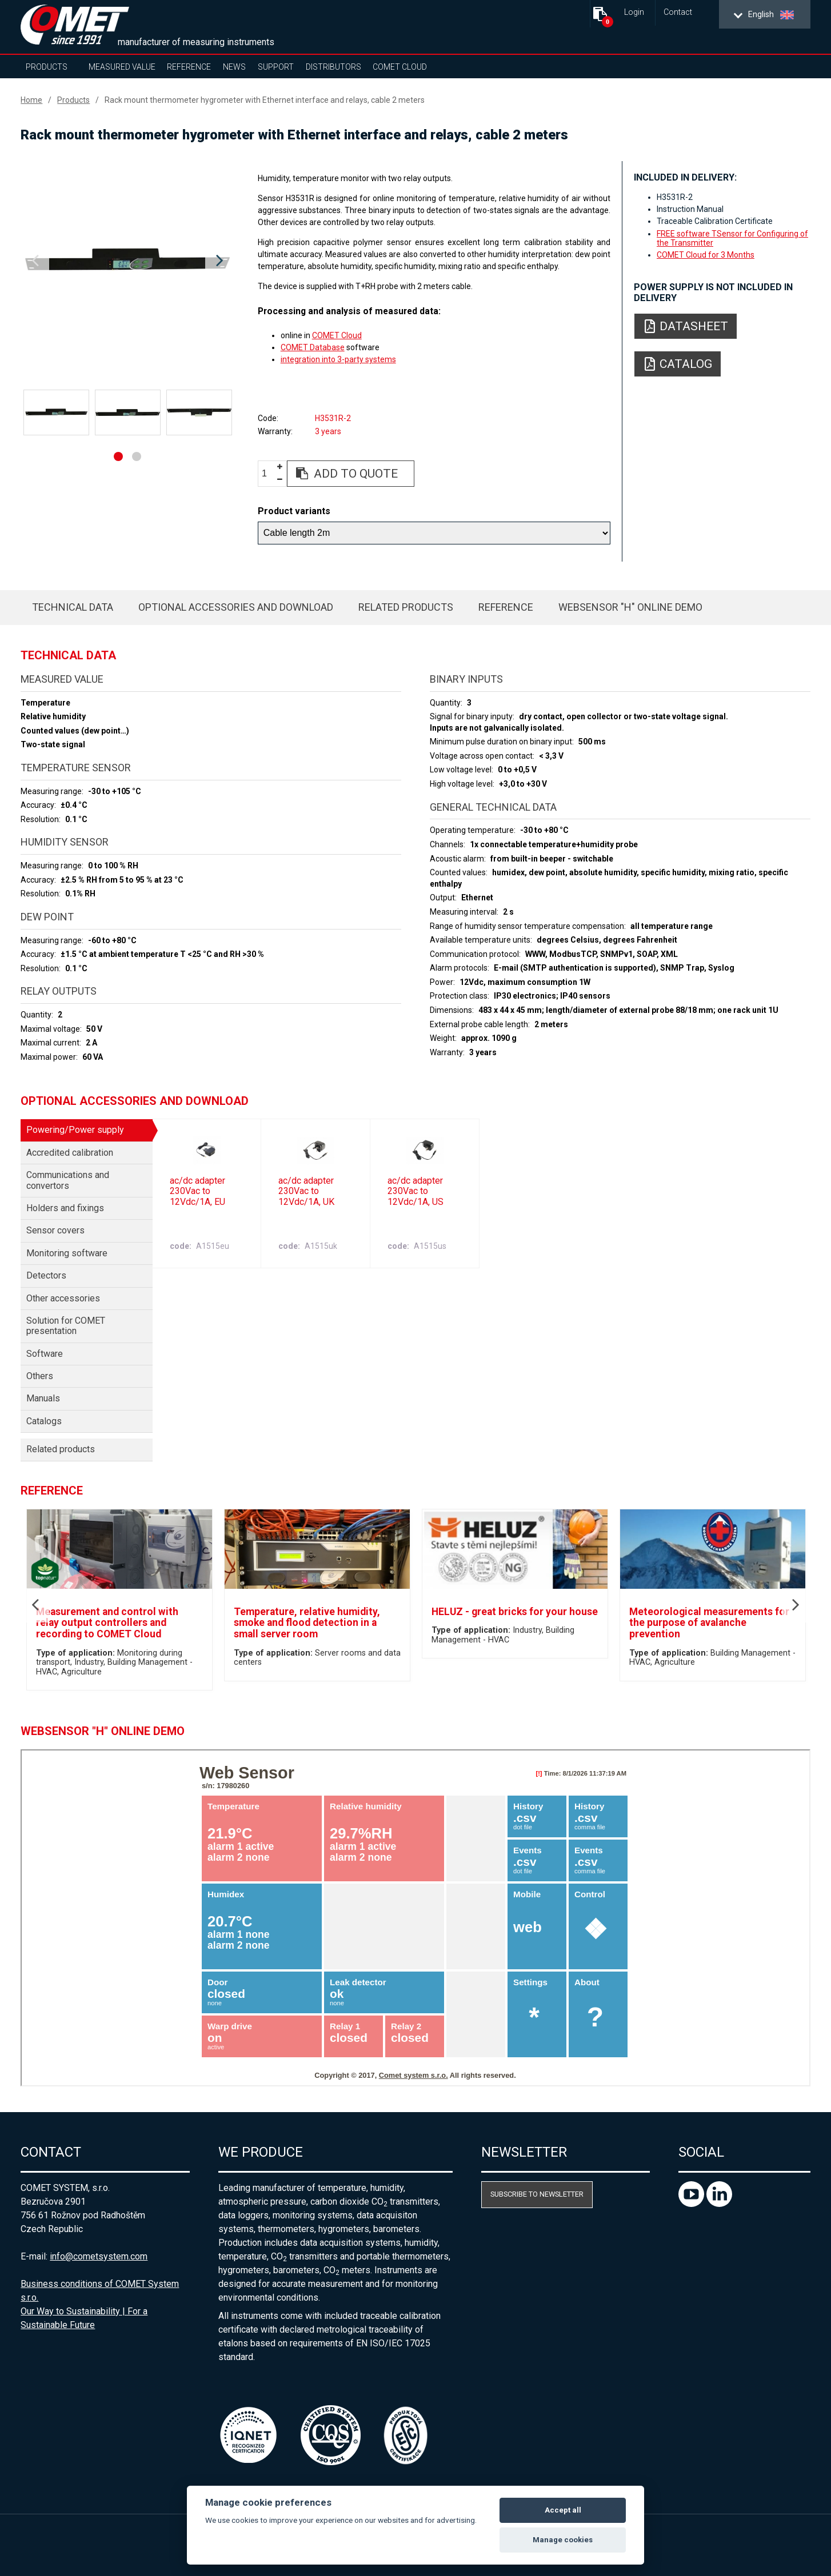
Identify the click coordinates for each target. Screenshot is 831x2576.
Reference (189, 66)
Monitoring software (66, 1253)
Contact (678, 12)
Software (44, 1353)
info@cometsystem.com (98, 2256)
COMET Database (313, 347)
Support (276, 66)
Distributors (333, 66)
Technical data (72, 607)
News (234, 66)
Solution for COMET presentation (65, 1325)
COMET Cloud (400, 66)
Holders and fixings (65, 1208)
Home (31, 100)
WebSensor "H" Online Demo (630, 607)
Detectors (46, 1275)
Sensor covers (55, 1230)
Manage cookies (563, 2539)
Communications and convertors (67, 1180)
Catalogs (44, 1421)
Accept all (563, 2510)
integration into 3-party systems (338, 359)
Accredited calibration (69, 1152)
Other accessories (63, 1298)
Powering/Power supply (75, 1129)
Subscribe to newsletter (537, 2194)
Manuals (43, 1398)
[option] (127, 261)
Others (39, 1376)
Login (634, 12)
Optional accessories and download (235, 607)
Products (46, 66)
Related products (405, 607)
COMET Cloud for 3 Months (705, 254)
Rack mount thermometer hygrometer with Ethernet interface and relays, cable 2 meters (265, 100)
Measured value (122, 66)
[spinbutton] (268, 474)
